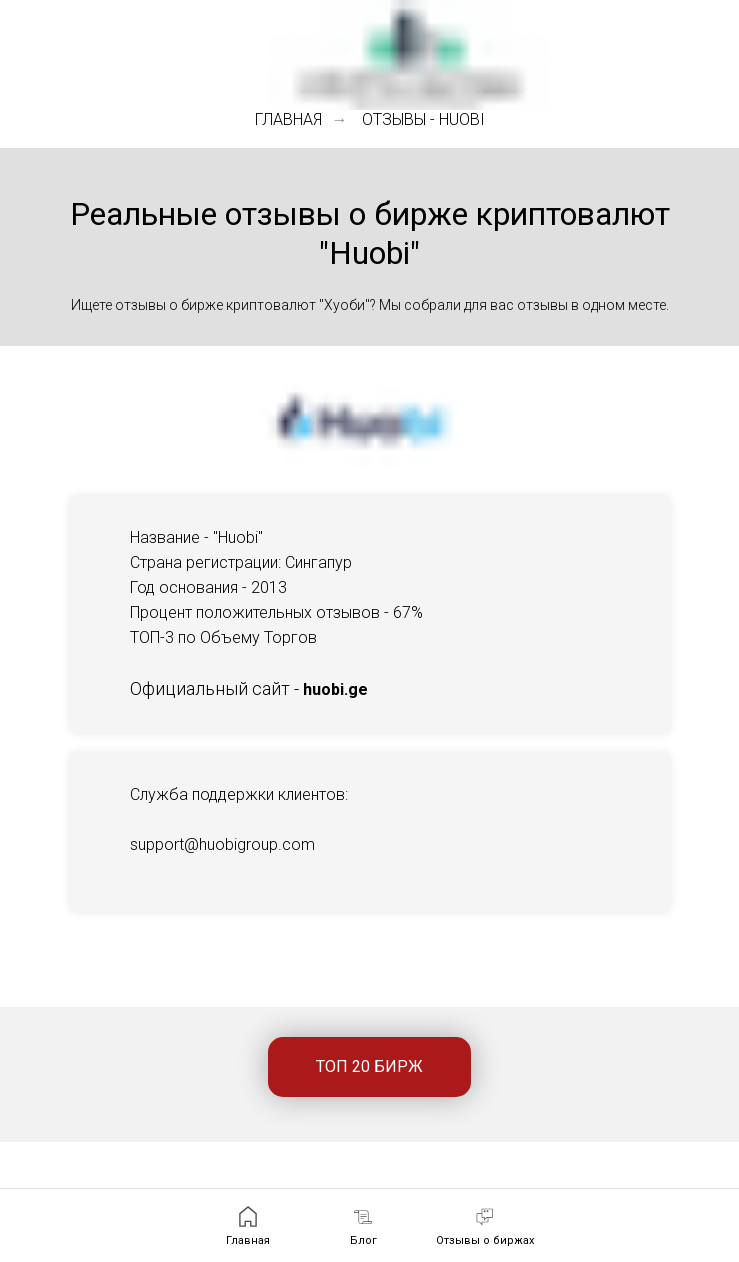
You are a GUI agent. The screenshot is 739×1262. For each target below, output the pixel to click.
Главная (288, 119)
